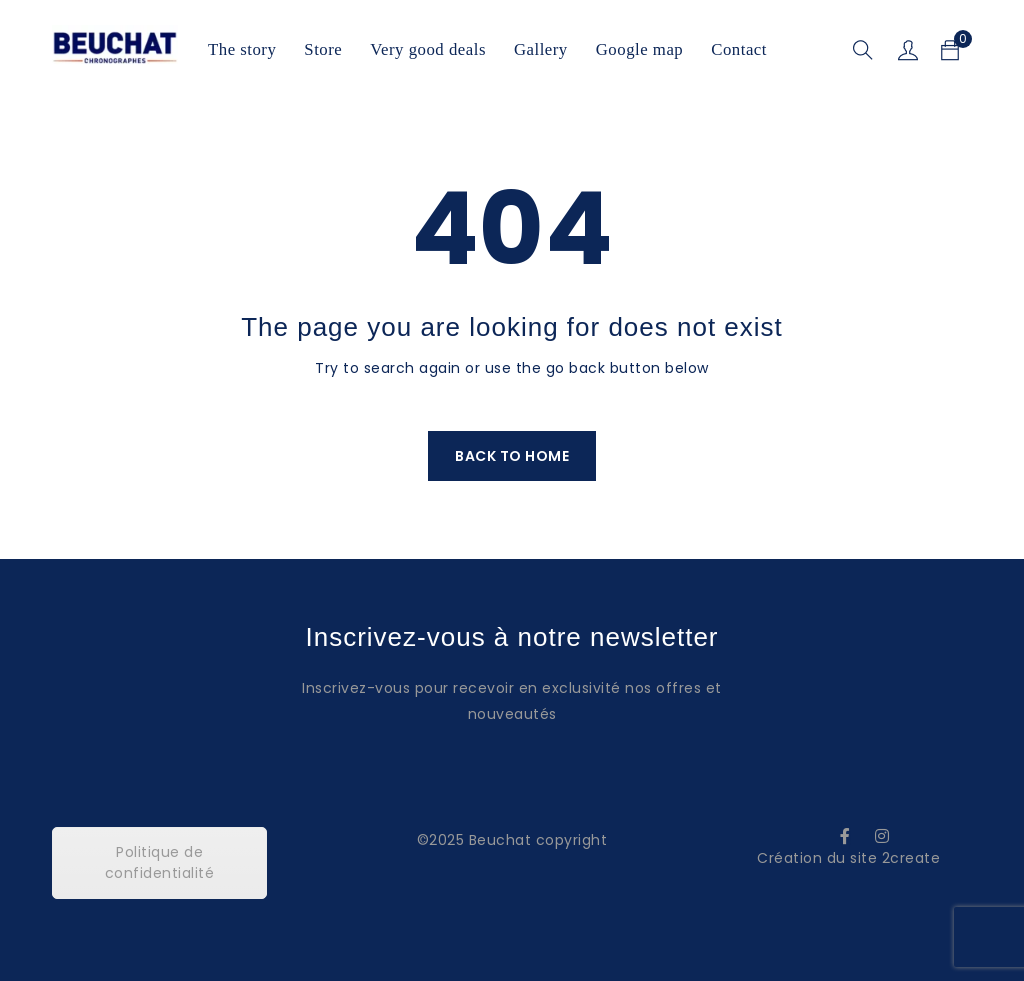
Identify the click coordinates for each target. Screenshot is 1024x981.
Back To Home (512, 456)
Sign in (908, 50)
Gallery (541, 49)
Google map (640, 49)
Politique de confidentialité (160, 862)
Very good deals (428, 49)
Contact (739, 49)
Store (323, 49)
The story (242, 49)
